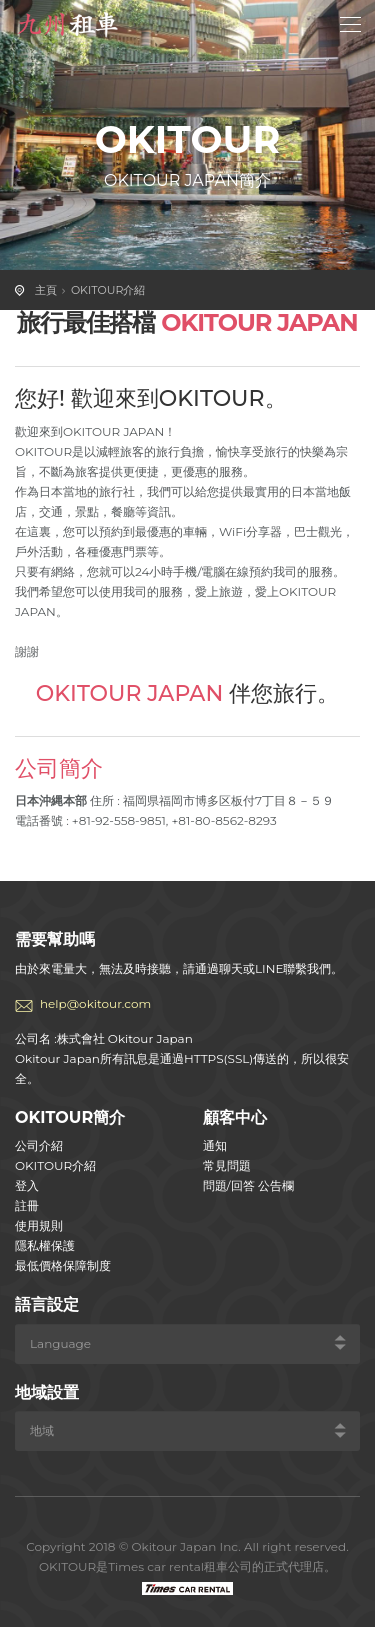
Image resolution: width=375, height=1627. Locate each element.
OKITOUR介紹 (108, 290)
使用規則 (39, 1225)
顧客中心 (235, 1117)
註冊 (27, 1205)
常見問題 (227, 1165)
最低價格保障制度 (63, 1265)
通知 (215, 1145)
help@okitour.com (95, 1003)
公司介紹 (39, 1145)
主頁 (46, 290)
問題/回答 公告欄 (248, 1185)
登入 (27, 1185)
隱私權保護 (45, 1245)
